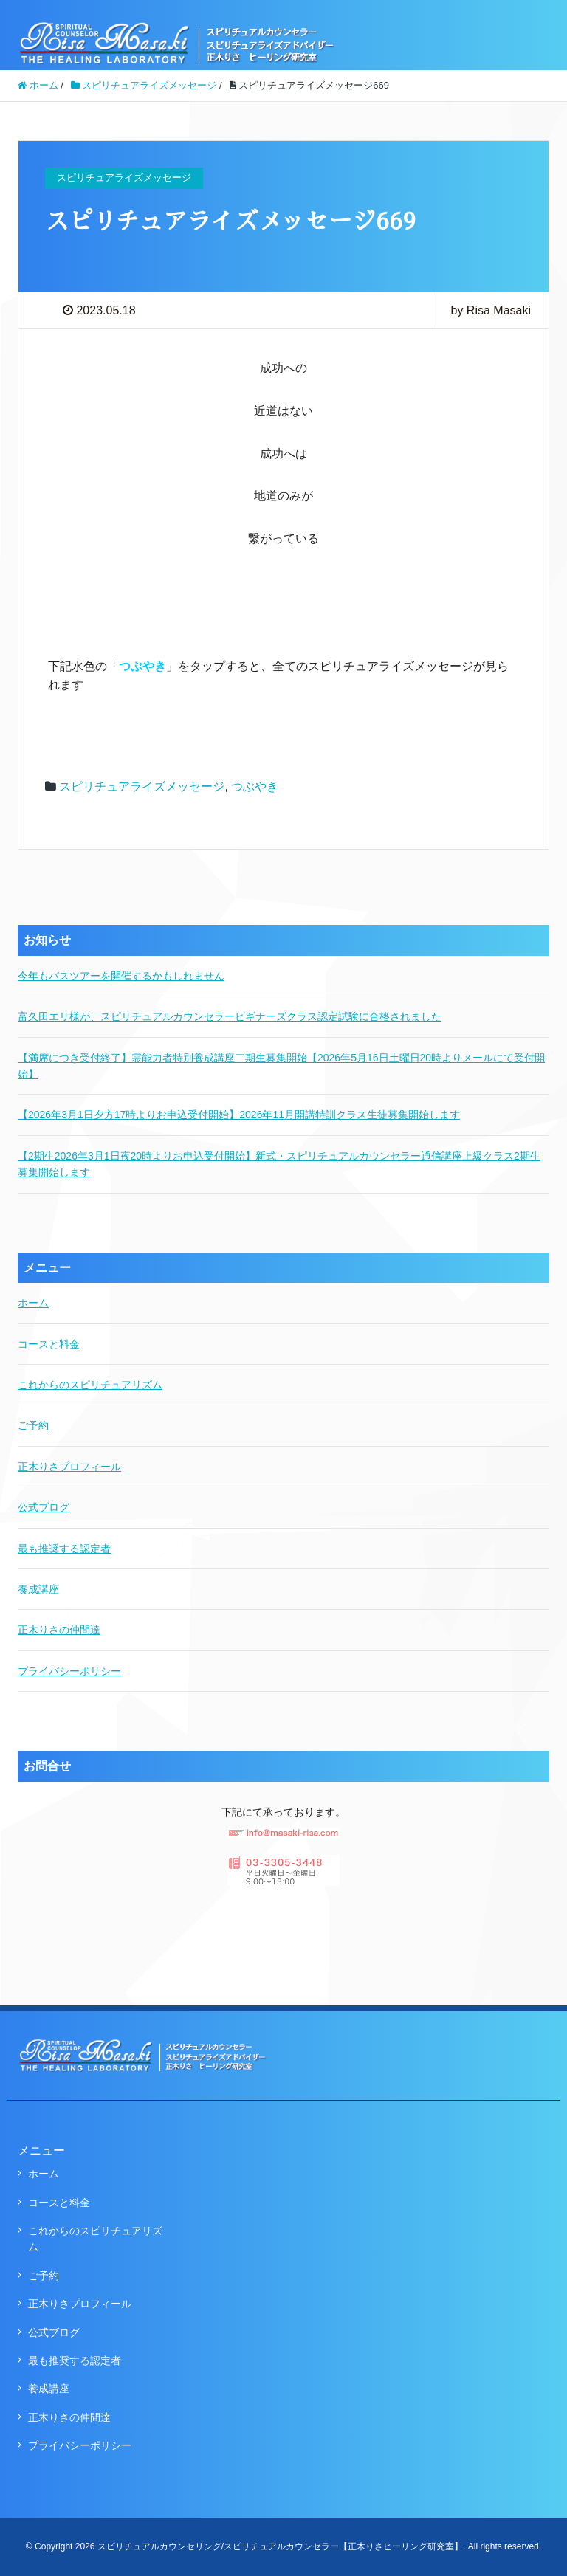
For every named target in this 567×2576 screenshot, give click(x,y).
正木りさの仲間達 (59, 1630)
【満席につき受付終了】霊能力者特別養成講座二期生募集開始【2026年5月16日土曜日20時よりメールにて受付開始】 (281, 1066)
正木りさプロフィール (69, 1467)
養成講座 (38, 1589)
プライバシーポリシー (69, 1671)
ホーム (33, 1303)
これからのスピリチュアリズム (90, 1385)
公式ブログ (43, 1507)
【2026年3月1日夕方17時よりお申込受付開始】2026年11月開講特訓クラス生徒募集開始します (239, 1114)
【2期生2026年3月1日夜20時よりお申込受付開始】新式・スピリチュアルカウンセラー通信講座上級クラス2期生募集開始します (279, 1164)
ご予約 (33, 1425)
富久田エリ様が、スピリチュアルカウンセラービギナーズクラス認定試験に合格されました (229, 1016)
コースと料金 (49, 1344)
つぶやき (254, 786)
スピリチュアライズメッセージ (141, 786)
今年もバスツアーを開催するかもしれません (121, 976)
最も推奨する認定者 (64, 1548)
